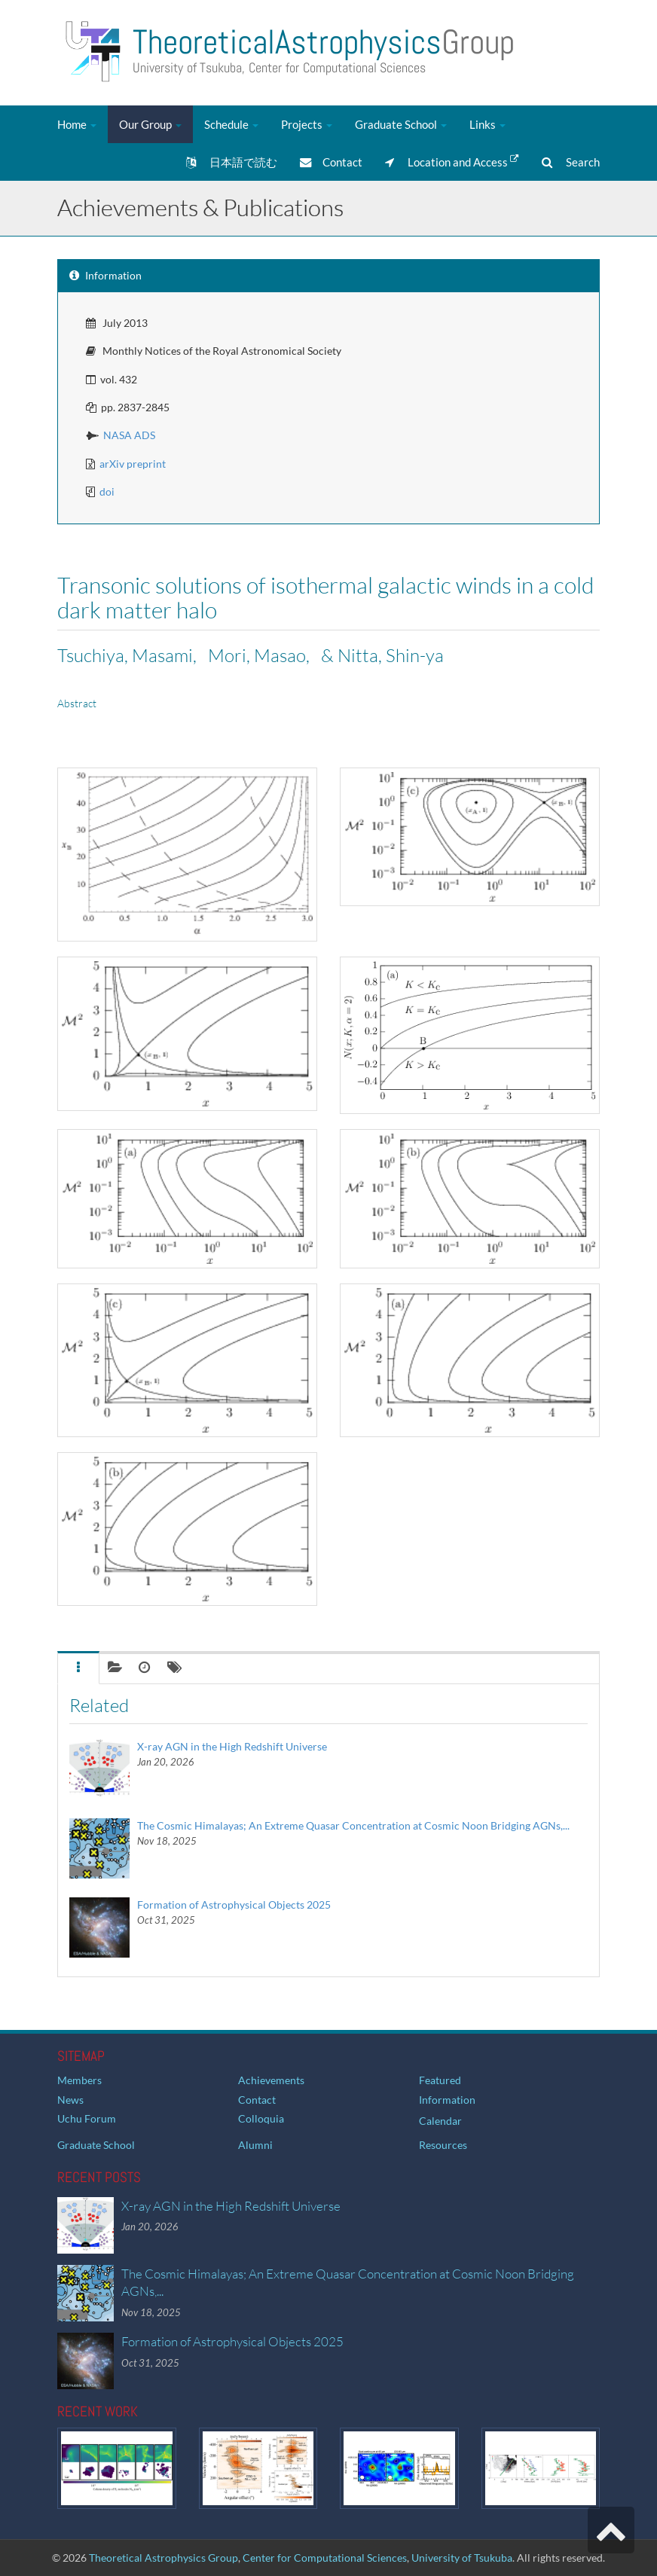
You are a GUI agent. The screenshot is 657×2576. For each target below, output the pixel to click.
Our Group (150, 124)
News (70, 2099)
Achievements (271, 2080)
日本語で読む (231, 162)
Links (487, 124)
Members (79, 2080)
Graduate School (401, 124)
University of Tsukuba (461, 2557)
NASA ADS (129, 435)
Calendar (440, 2120)
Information (447, 2099)
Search (571, 162)
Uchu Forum (86, 2118)
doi (107, 491)
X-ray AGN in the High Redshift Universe (232, 1746)
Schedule (231, 124)
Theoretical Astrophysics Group (163, 2557)
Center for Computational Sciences (325, 2557)
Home (76, 124)
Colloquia (261, 2118)
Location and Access (452, 161)
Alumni (255, 2144)
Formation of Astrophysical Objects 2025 (234, 1904)
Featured (440, 2080)
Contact (331, 162)
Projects (306, 124)
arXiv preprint (132, 463)
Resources (443, 2144)
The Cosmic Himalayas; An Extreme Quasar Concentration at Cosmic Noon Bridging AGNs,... (353, 1825)
